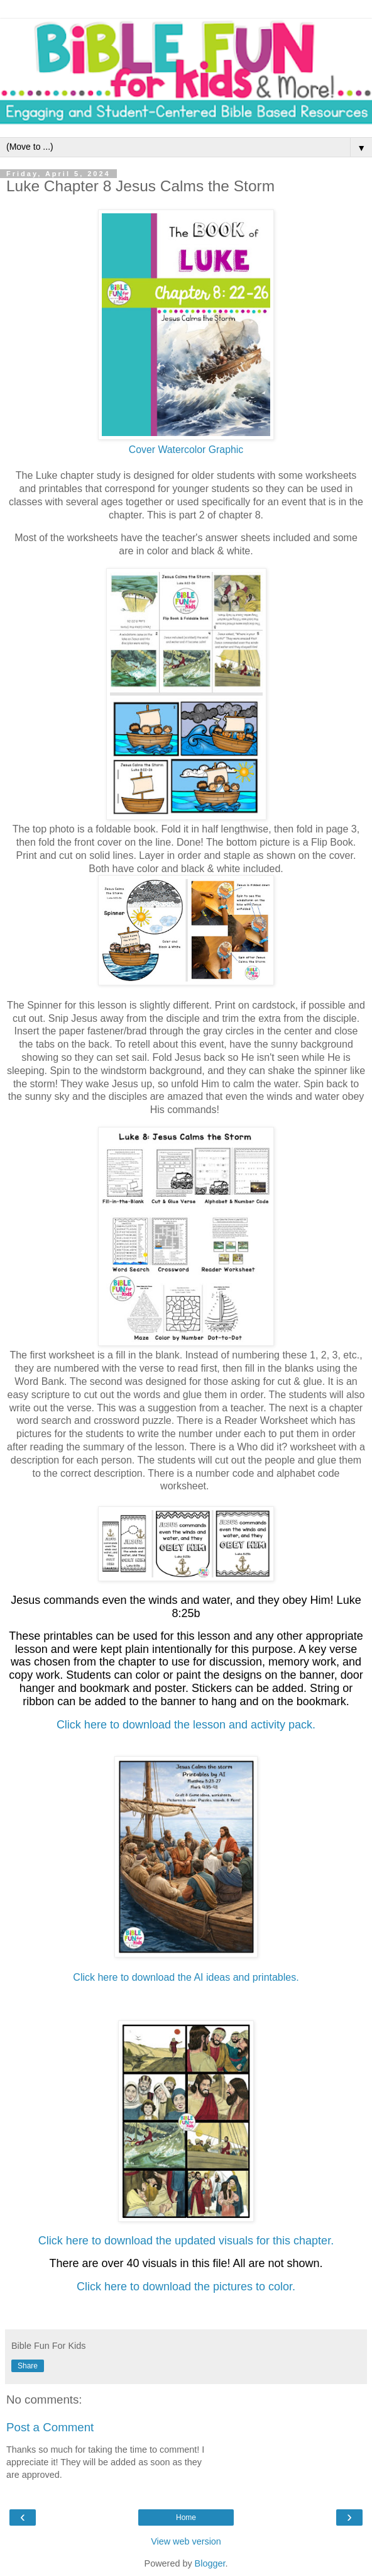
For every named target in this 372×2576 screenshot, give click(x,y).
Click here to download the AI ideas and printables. (185, 1977)
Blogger (210, 2563)
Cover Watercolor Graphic (186, 449)
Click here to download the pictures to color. (186, 2286)
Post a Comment (50, 2427)
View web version (186, 2541)
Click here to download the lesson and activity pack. (186, 1724)
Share (28, 2365)
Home (186, 2517)
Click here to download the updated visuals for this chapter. (186, 2240)
